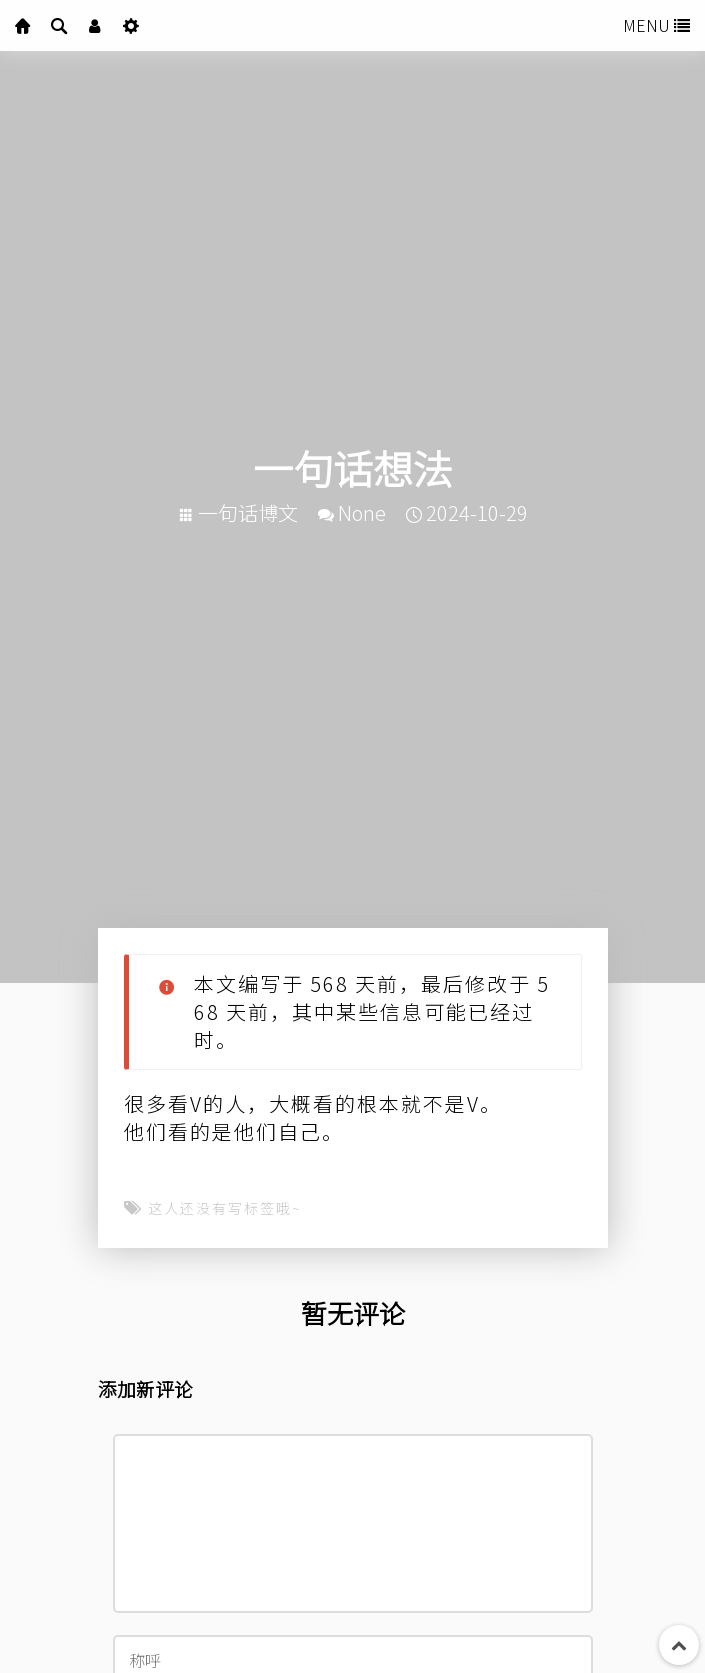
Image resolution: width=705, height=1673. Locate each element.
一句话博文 (248, 512)
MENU (656, 25)
